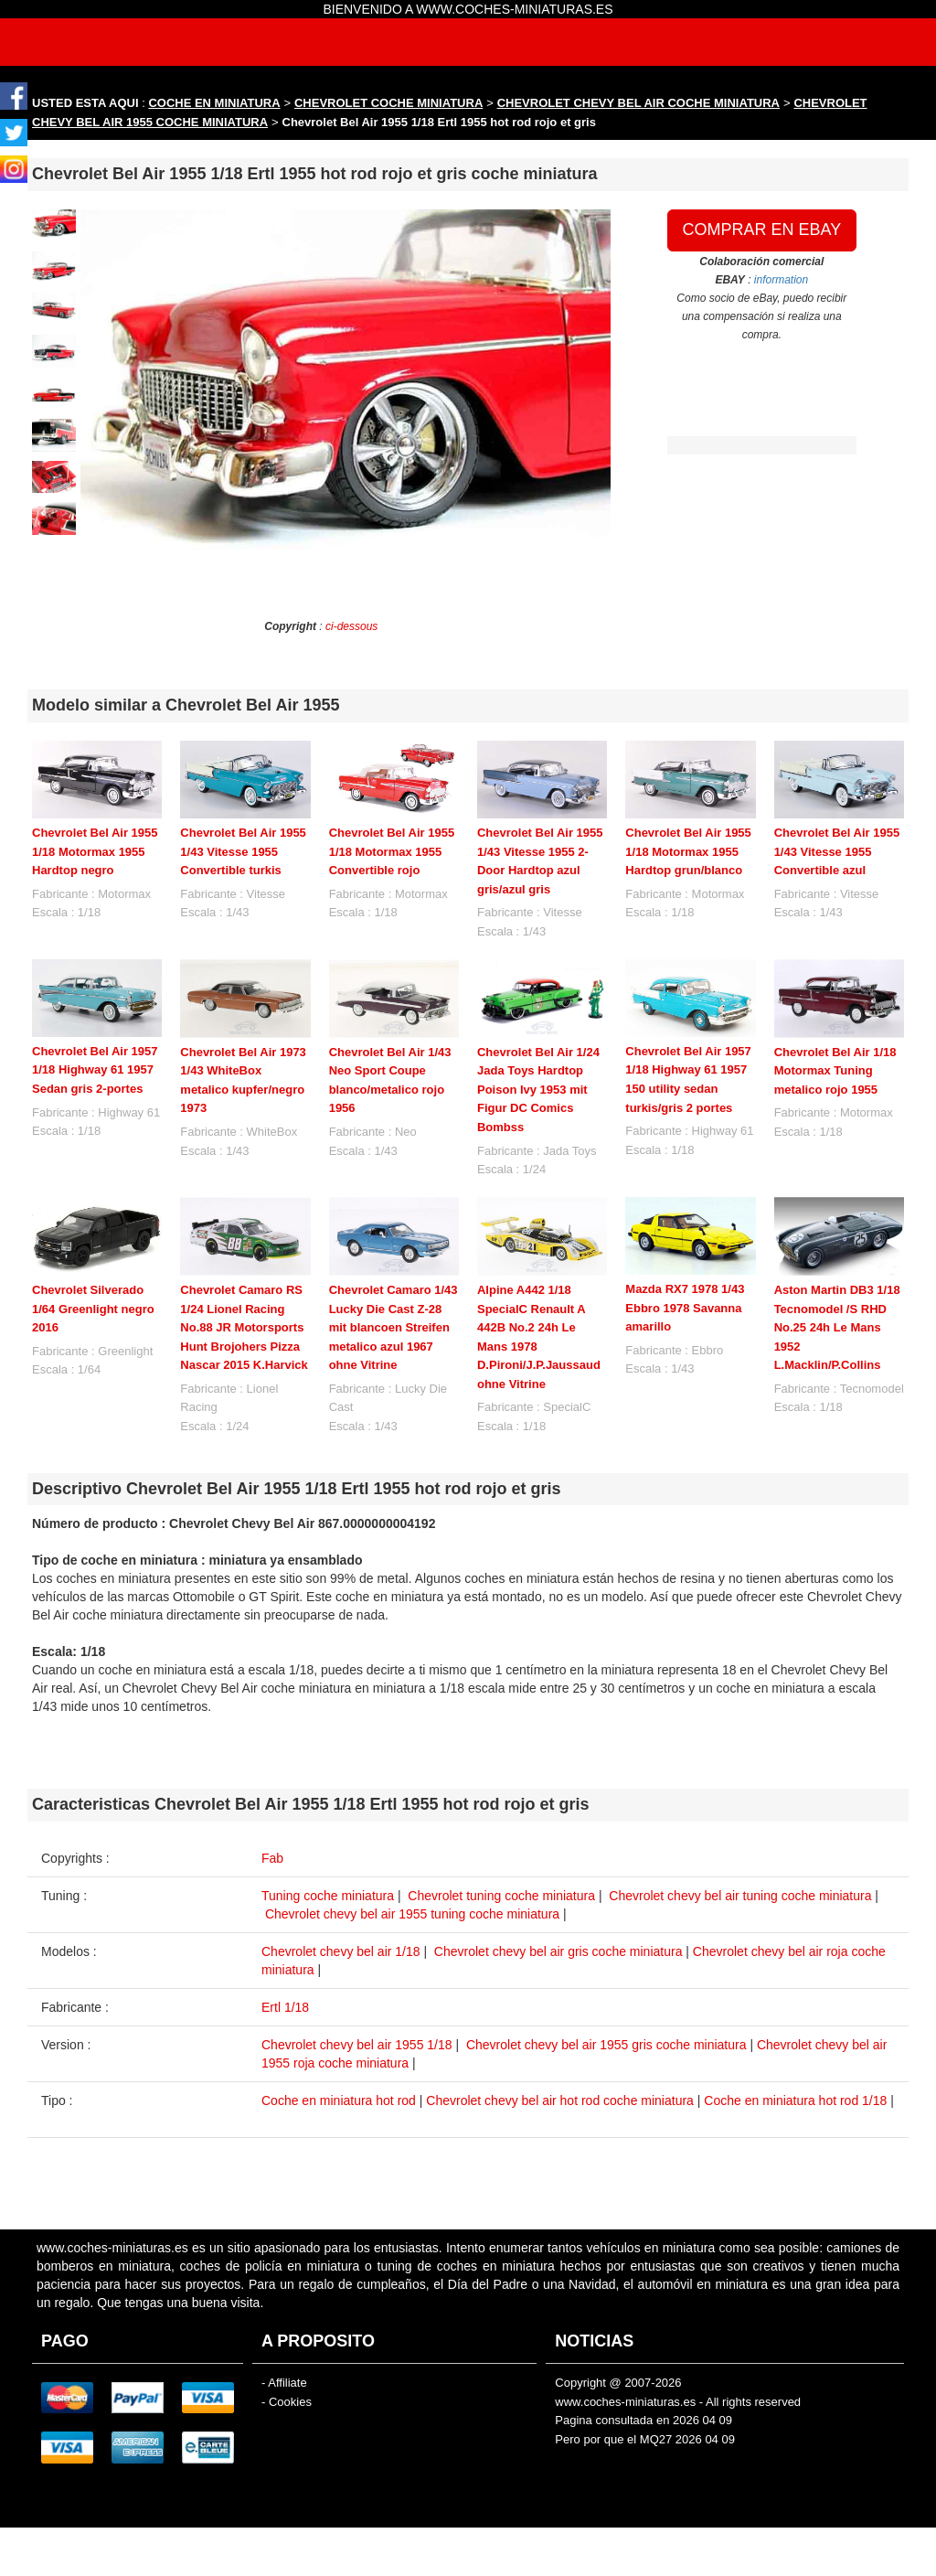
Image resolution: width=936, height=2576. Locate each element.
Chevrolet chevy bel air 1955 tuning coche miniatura (412, 1914)
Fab (272, 1858)
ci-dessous (351, 626)
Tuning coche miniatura (327, 1895)
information (781, 279)
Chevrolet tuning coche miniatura (501, 1895)
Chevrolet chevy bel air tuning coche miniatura (740, 1895)
